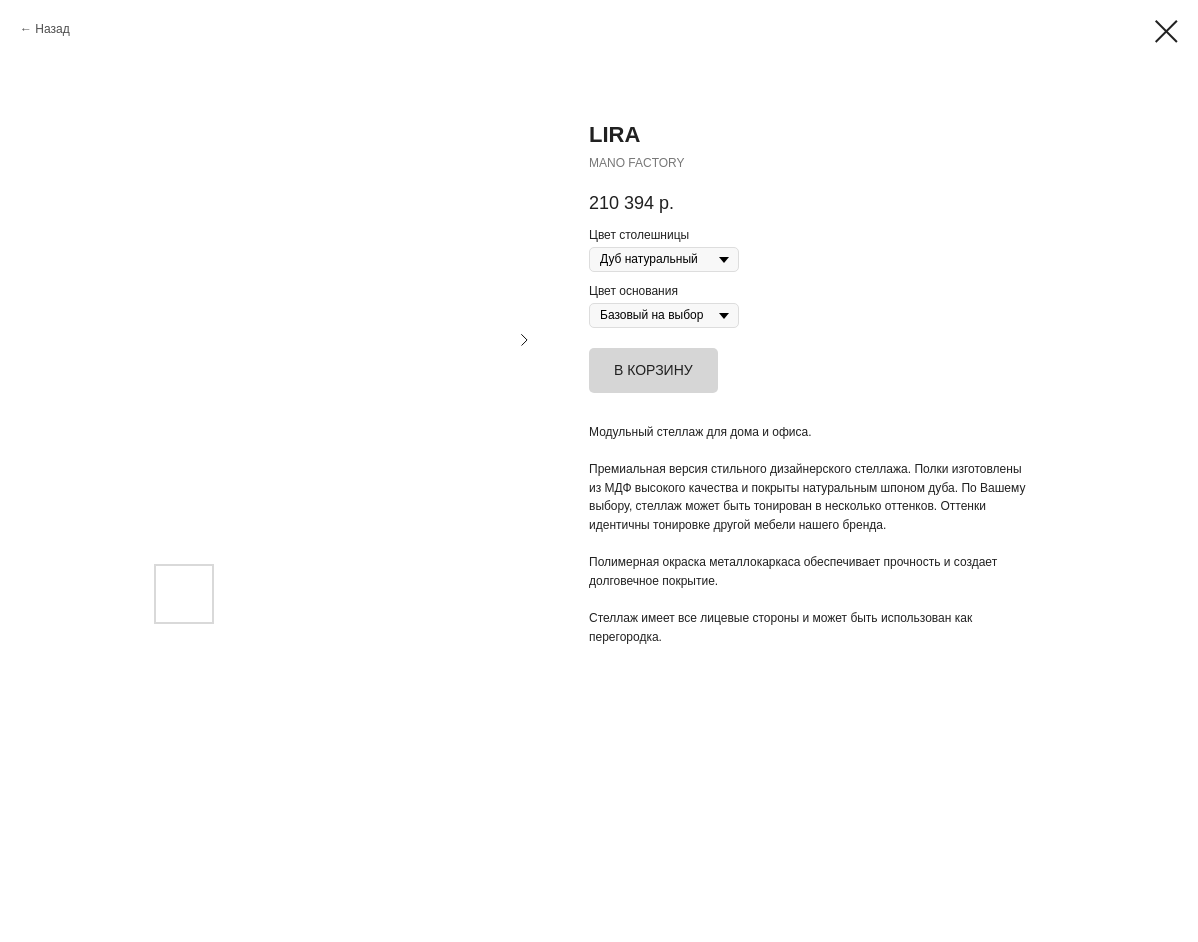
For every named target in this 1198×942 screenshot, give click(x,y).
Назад (52, 29)
